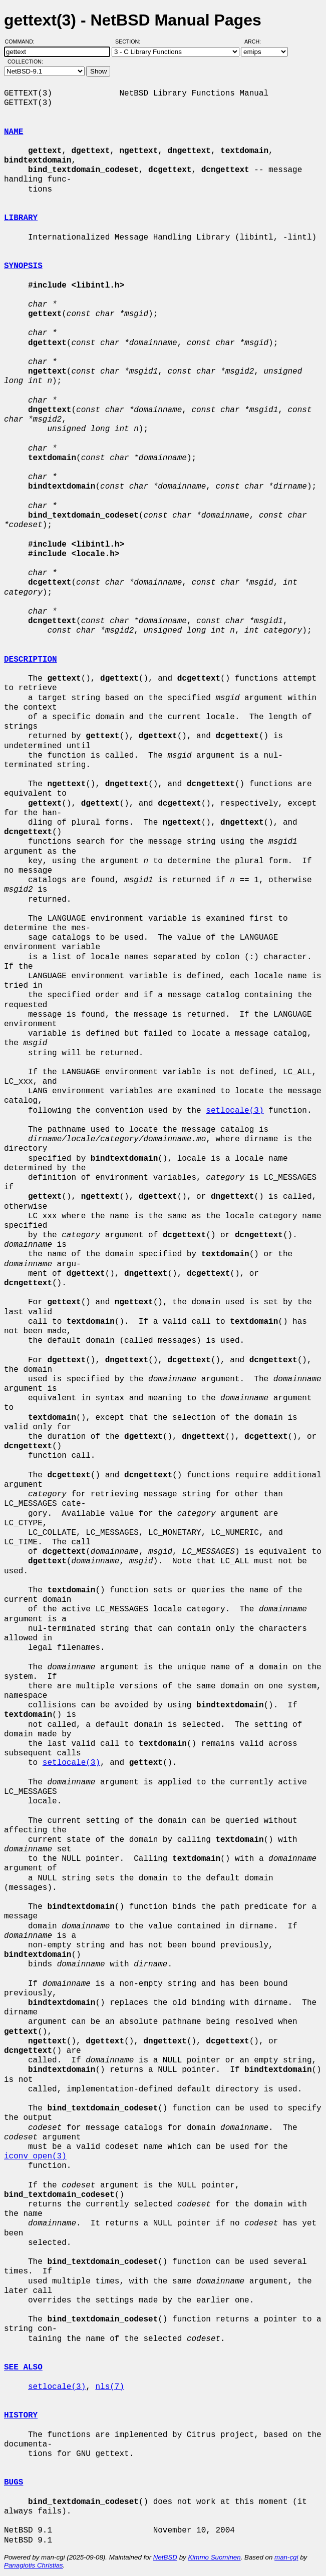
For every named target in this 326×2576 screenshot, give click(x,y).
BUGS (13, 2482)
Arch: (257, 42)
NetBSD (165, 2557)
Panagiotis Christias (33, 2565)
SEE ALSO (23, 2367)
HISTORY (21, 2415)
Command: (23, 42)
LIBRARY (21, 218)
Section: (130, 42)
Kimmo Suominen (214, 2557)
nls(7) (109, 2386)
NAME (13, 132)
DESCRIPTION (30, 659)
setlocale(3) (234, 1110)
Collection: (25, 62)
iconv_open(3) (35, 2156)
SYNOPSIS (23, 266)
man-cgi (286, 2557)
